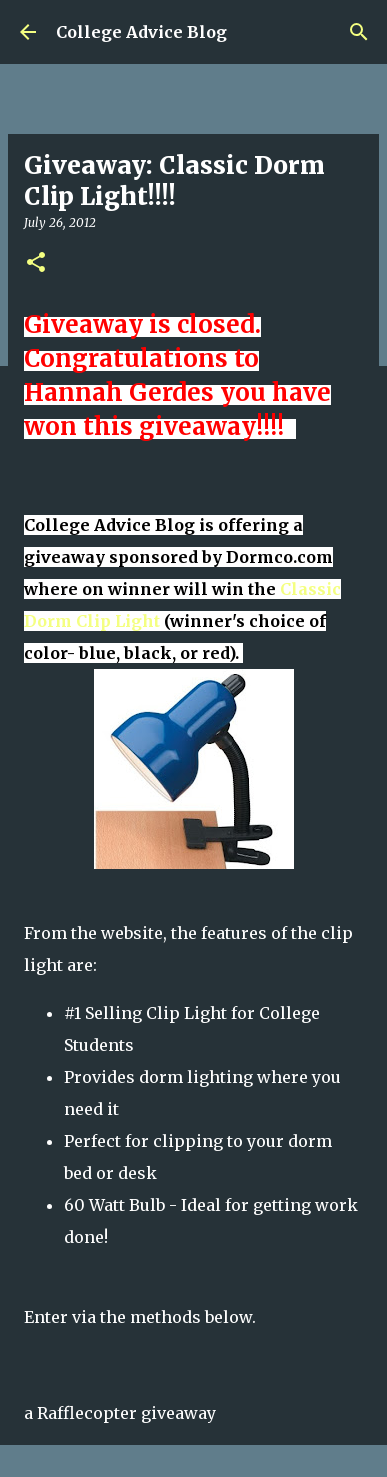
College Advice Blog (141, 32)
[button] (36, 263)
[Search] (359, 32)
